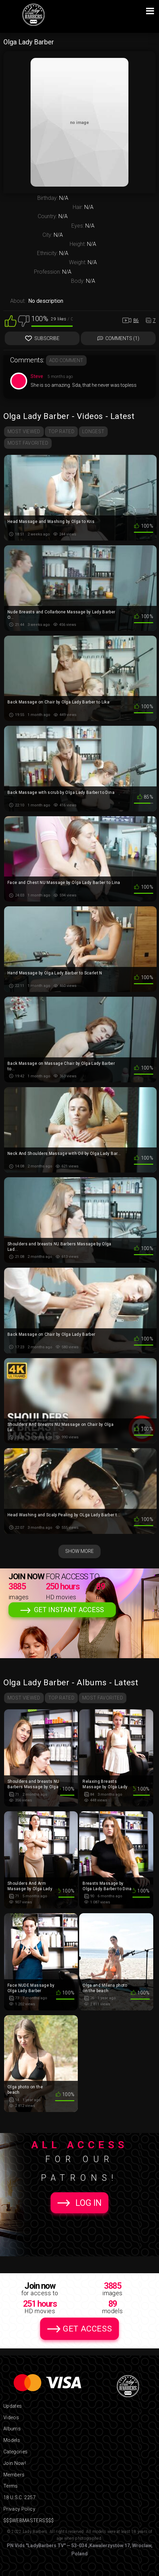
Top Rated (61, 431)
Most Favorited (27, 443)
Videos (11, 2417)
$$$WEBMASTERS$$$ (28, 2520)
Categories (15, 2451)
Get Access (87, 2329)
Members (13, 2474)
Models (11, 2440)
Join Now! (14, 2463)
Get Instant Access (69, 1610)
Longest (93, 431)
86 (136, 320)
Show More (79, 1551)
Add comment (66, 360)
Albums (12, 2428)
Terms (10, 2486)
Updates (12, 2406)
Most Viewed (23, 431)
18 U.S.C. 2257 (19, 2497)
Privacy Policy (19, 2509)
